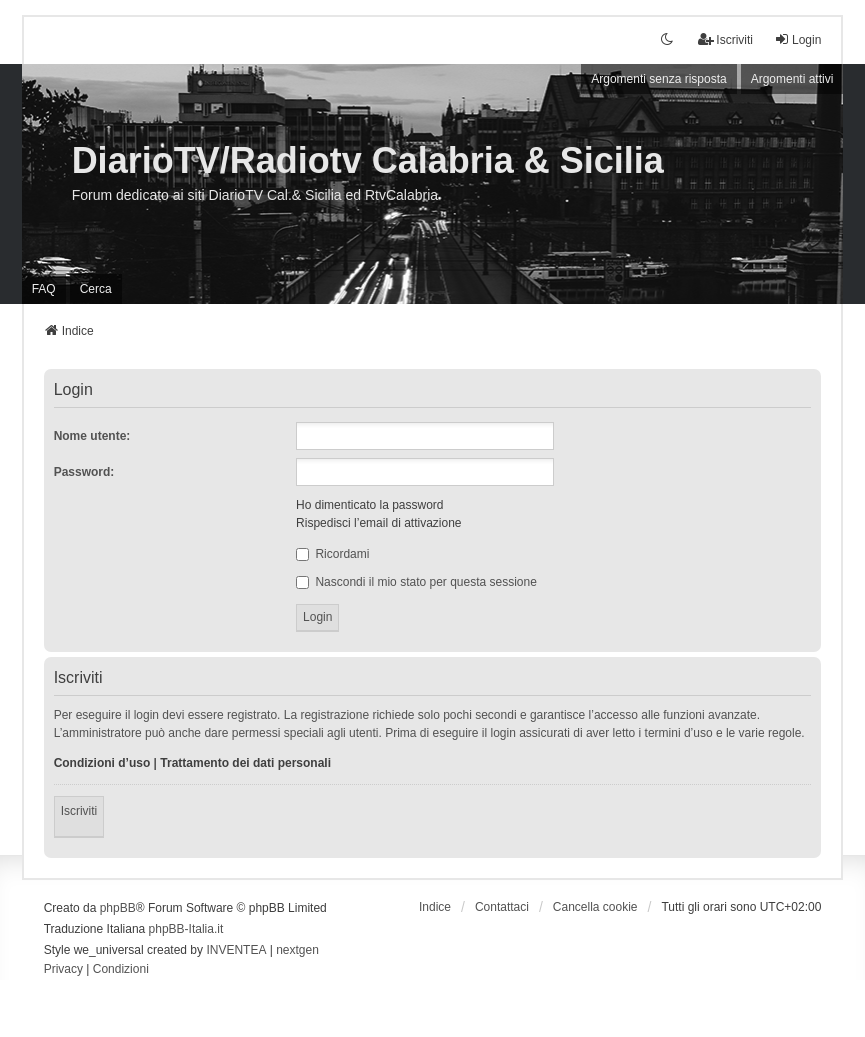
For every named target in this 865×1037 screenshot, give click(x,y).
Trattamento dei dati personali (245, 763)
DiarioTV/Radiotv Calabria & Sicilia (368, 160)
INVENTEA (236, 950)
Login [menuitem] (797, 39)
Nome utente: (92, 436)
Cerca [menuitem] (96, 289)
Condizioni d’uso (102, 763)
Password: (84, 472)
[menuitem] (63, 970)
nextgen (297, 950)
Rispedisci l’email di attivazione (378, 523)
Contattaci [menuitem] (502, 907)
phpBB (118, 908)
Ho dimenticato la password (369, 505)
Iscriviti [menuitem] (725, 39)
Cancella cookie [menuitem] (595, 907)
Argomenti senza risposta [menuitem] (658, 79)
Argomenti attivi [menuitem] (792, 79)
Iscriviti (79, 811)
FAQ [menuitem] (44, 289)
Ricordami (332, 554)
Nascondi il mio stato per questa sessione (416, 582)
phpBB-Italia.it (186, 929)
